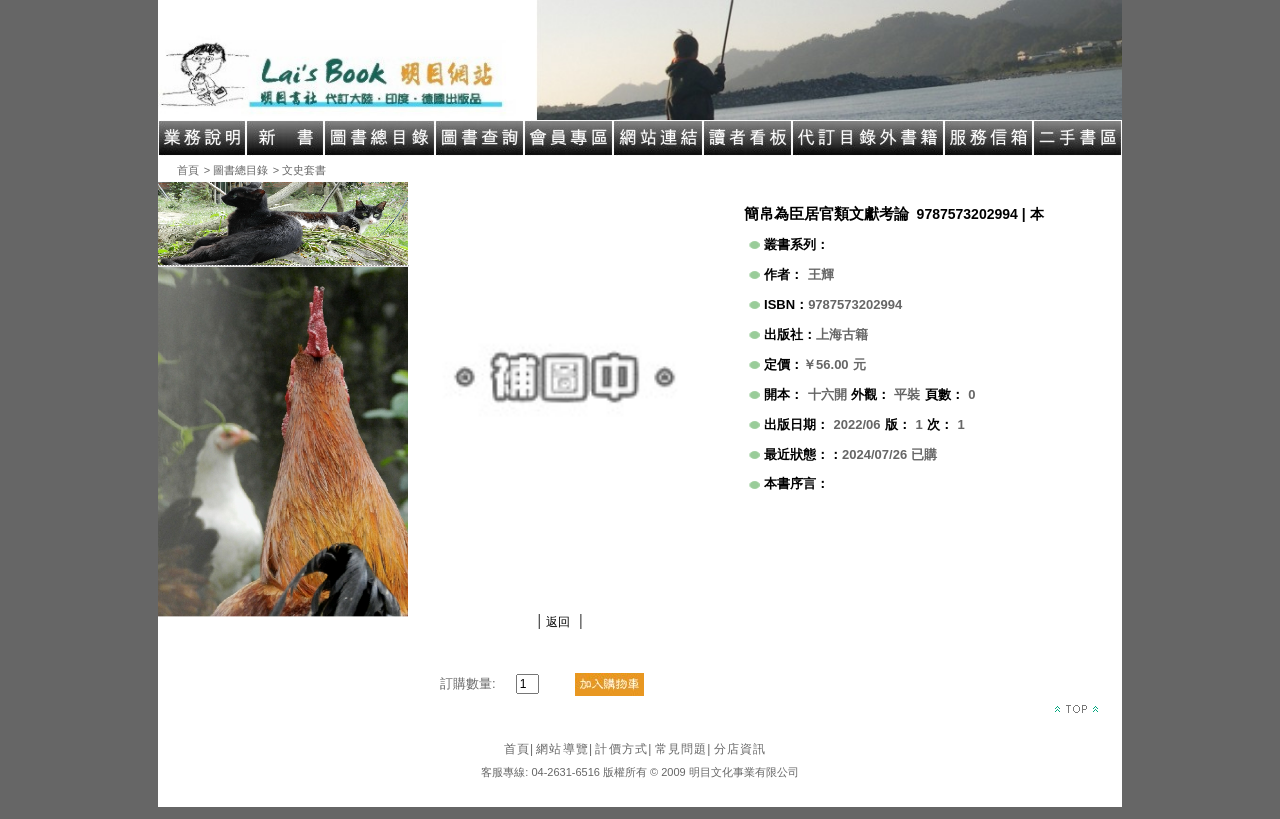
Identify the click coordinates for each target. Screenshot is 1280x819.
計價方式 (623, 749)
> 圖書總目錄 (236, 170)
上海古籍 (842, 334)
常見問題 (683, 749)
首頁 (188, 170)
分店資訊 (740, 749)
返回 (558, 622)
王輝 (821, 274)
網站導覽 (564, 749)
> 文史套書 (299, 170)
